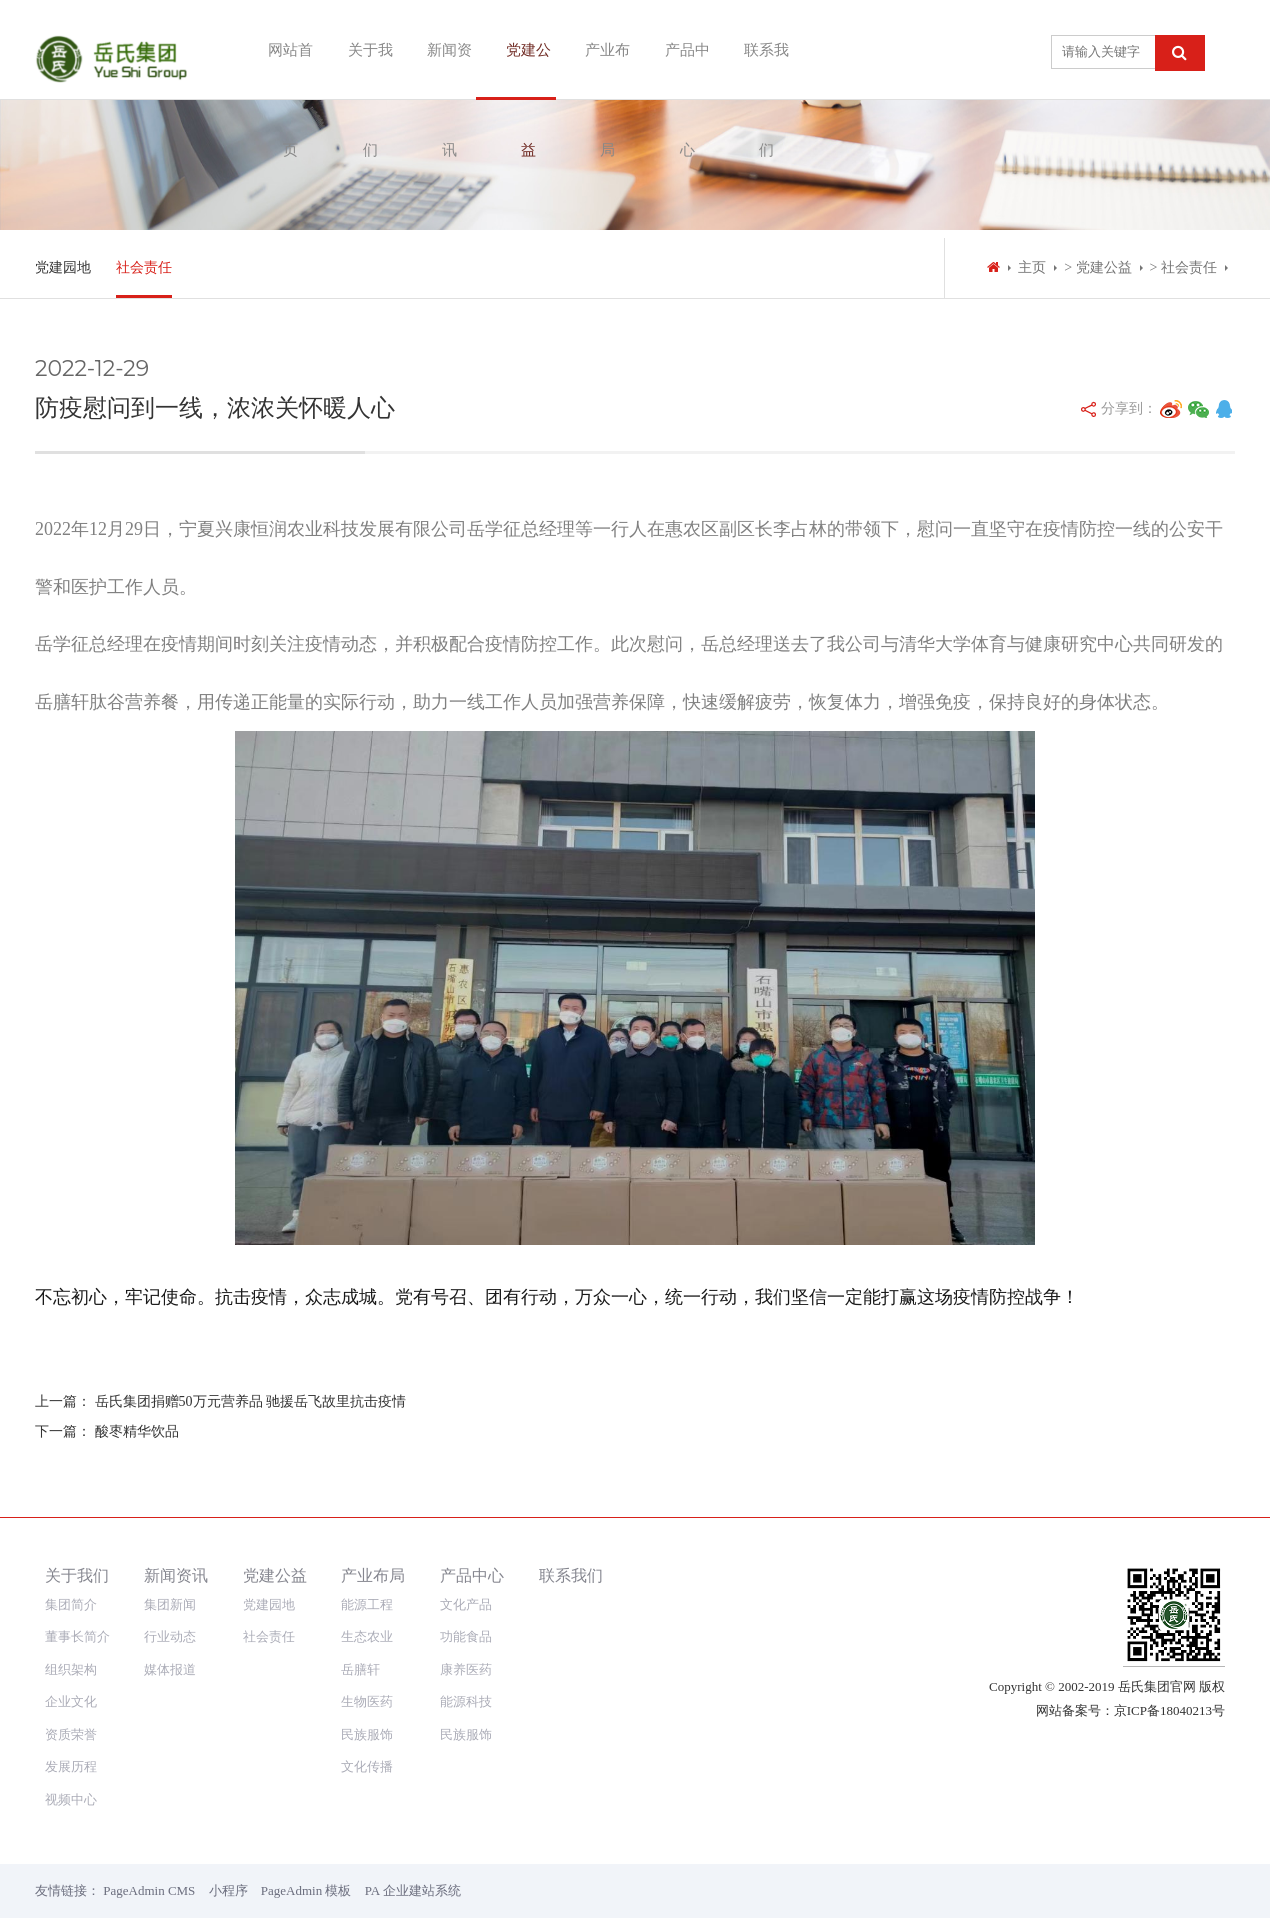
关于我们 (358, 49)
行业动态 (170, 1636)
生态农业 (367, 1636)
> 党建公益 (1097, 267)
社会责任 (144, 267)
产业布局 (595, 49)
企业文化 (71, 1701)
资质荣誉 (71, 1734)
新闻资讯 (437, 49)
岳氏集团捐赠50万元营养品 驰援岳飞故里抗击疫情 (251, 1401)
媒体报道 (170, 1669)
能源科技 (466, 1701)
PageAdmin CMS (149, 1890)
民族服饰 (367, 1734)
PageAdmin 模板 (306, 1890)
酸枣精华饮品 (137, 1431)
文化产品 (466, 1604)
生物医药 (367, 1701)
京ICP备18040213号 (1169, 1710)
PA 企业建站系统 (413, 1890)
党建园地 (63, 267)
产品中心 (675, 49)
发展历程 (71, 1766)
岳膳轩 (360, 1669)
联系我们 (754, 49)
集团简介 (71, 1604)
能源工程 (367, 1604)
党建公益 (516, 49)
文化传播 (367, 1766)
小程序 (228, 1890)
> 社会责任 (1183, 267)
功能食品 (466, 1636)
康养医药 (466, 1669)
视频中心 (71, 1799)
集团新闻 (170, 1604)
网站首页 (278, 49)
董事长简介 (77, 1636)
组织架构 (71, 1669)
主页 (1032, 267)
